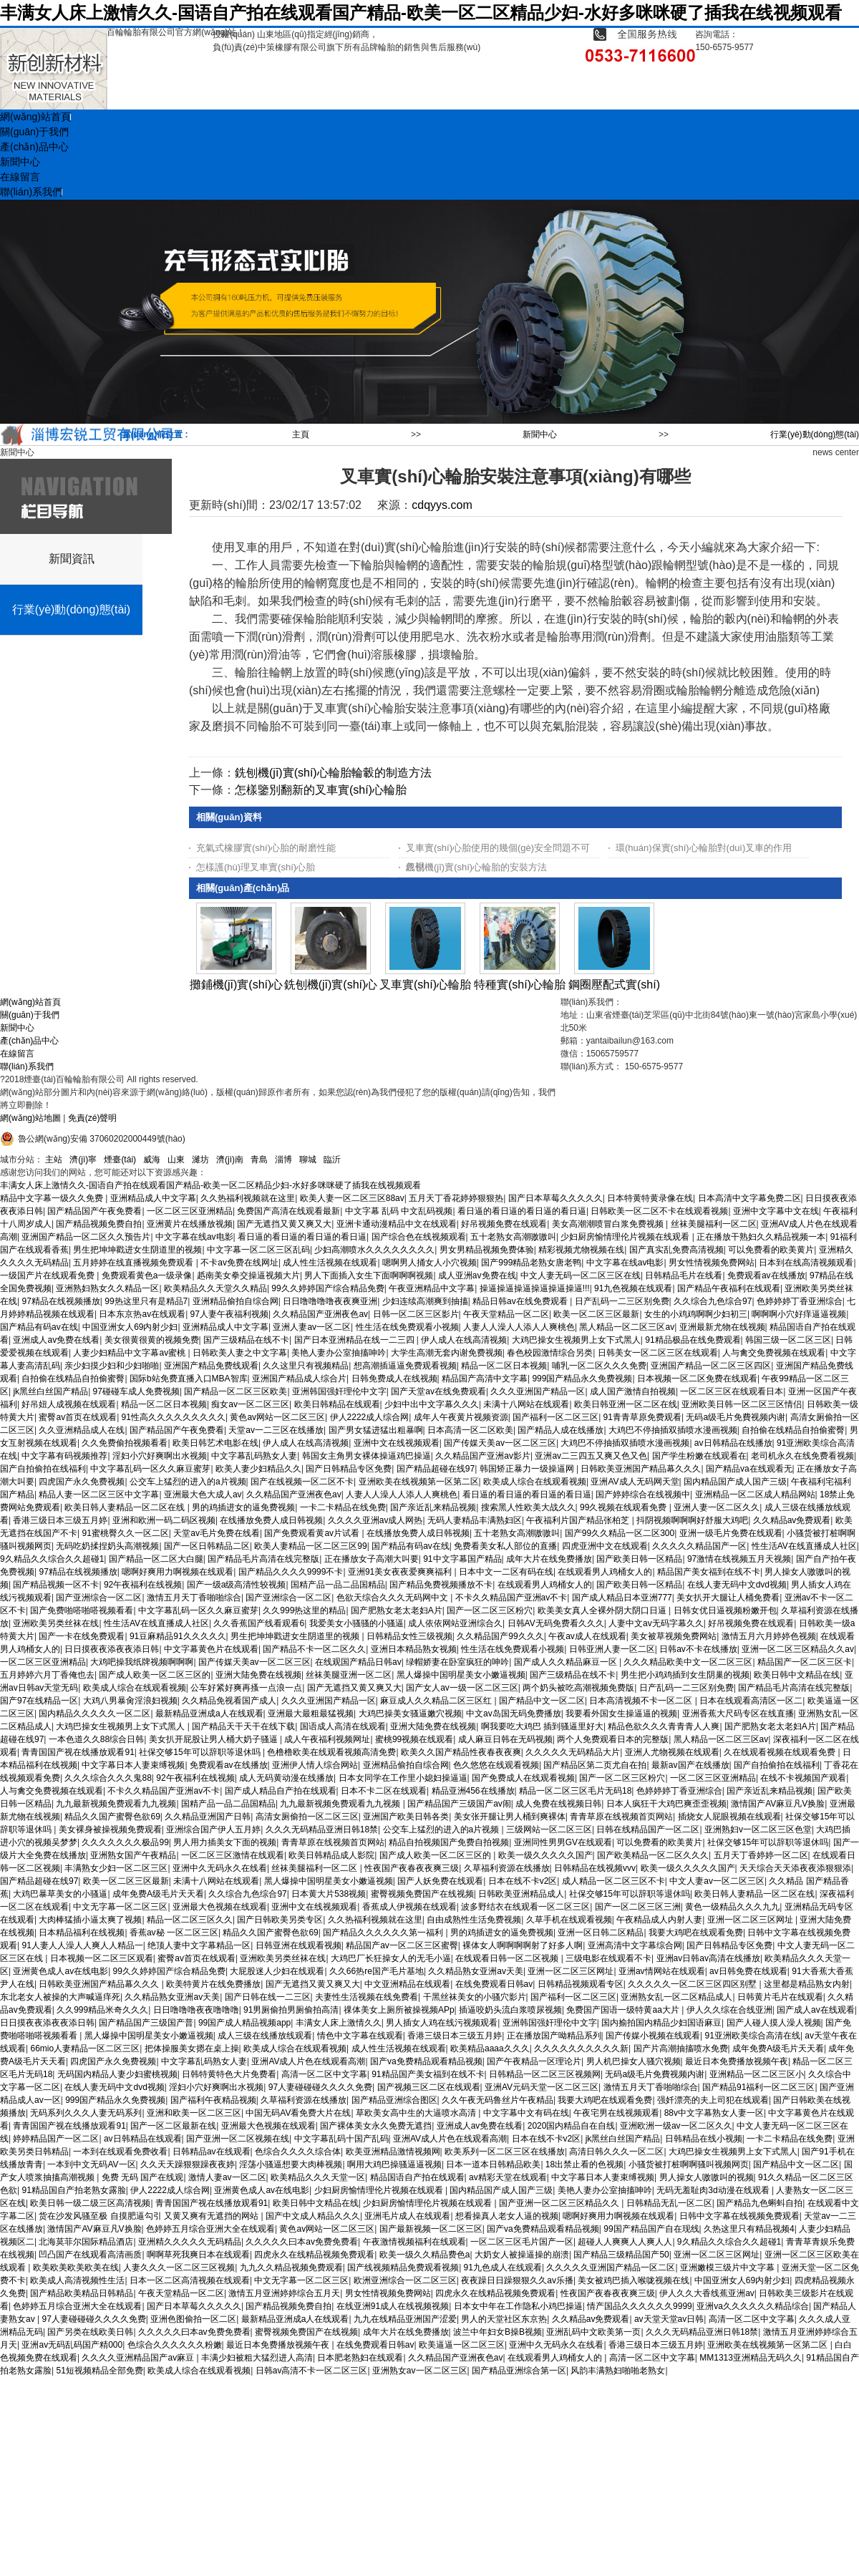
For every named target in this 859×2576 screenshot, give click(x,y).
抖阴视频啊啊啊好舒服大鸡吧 (692, 1520)
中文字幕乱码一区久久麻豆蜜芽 (150, 1469)
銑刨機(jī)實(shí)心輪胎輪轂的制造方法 (333, 773)
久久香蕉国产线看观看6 (258, 1623)
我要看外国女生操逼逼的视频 (621, 1714)
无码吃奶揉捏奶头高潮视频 (107, 1546)
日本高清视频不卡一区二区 (641, 1701)
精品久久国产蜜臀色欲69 (112, 1817)
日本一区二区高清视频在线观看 (190, 2280)
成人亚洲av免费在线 (477, 1275)
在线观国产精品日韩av (358, 1662)
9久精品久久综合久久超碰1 (52, 1559)
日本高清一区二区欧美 (470, 1430)
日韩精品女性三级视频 (409, 1636)
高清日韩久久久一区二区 (616, 2152)
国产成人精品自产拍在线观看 (280, 1791)
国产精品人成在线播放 (560, 1430)
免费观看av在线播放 (766, 1275)
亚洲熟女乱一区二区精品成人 (676, 1997)
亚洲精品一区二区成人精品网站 (755, 1494)
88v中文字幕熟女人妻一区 (714, 2113)
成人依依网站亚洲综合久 (455, 1623)
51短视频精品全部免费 (99, 2371)
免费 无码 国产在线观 (143, 2177)
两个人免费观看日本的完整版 (613, 1739)
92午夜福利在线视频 (143, 1585)
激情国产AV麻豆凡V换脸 (778, 1804)
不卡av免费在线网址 (239, 1263)
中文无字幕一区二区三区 (120, 1907)
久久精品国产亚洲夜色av (320, 1314)
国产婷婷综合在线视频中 (643, 1494)
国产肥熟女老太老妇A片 (396, 1610)
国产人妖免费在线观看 (440, 1881)
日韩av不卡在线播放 (698, 1649)
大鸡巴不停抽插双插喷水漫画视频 (672, 1430)
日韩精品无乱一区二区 (669, 2203)
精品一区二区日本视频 (504, 1366)
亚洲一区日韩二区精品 (601, 1933)
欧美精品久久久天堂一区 (318, 2177)
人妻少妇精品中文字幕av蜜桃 (130, 1353)
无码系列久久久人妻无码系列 (86, 2113)
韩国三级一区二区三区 (788, 1340)
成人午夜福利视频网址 (327, 1739)
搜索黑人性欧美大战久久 (528, 1507)
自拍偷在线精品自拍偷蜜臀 (73, 1379)
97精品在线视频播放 (60, 1301)
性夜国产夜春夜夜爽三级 (411, 1868)
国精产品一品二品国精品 (338, 1585)
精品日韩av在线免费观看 (521, 1301)
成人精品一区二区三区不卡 (613, 1881)
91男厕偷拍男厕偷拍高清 (291, 2010)
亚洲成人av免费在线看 (56, 1340)
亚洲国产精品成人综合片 (299, 1379)
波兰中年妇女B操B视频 (497, 2332)
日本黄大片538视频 (328, 1894)
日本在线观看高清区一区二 (750, 1701)
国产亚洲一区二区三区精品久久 (560, 2203)
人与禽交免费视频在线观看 (773, 1353)
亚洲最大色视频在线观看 (220, 1907)
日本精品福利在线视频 (82, 1933)
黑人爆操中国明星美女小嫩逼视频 (461, 1675)
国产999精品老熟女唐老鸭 (531, 1263)
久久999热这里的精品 (304, 1610)
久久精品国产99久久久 (500, 1636)
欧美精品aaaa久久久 (490, 2048)
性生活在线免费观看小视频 (407, 1327)
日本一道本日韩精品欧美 (493, 2164)
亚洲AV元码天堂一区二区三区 (541, 2087)
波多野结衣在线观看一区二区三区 (525, 1907)
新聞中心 (540, 434)
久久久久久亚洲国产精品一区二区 (610, 2267)
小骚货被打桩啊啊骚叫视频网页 (689, 2164)
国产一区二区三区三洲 (638, 1907)
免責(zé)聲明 (92, 1118)
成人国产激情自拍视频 (633, 1391)
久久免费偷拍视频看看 (125, 1443)
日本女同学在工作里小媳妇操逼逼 (403, 1778)
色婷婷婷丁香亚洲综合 (800, 1301)
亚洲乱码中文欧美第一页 (593, 2332)
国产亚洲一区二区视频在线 (237, 2139)
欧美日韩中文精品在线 (797, 1675)
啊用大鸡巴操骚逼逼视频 (394, 2164)
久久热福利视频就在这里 (247, 1198)
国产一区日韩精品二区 (207, 1546)
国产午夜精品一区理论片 (534, 2061)
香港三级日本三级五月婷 (60, 1520)
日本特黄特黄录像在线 (650, 1198)
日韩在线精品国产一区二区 (647, 1829)
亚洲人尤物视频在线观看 (672, 1752)
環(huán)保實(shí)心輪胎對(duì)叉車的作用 (704, 847)
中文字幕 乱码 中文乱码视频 (399, 1211)
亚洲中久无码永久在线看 (220, 1868)
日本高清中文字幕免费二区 (749, 1198)
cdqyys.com (442, 505)
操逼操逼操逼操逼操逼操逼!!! (535, 1288)
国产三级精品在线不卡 (246, 1340)
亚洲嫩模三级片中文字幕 (728, 2267)
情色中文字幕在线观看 (360, 2036)
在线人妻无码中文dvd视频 (737, 1585)
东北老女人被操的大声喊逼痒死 (60, 1997)
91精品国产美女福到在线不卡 (428, 2074)
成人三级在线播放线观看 (265, 2036)
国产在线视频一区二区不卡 (302, 1482)
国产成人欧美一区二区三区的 (154, 1675)
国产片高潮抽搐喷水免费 (681, 2048)
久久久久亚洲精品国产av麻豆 (139, 2358)
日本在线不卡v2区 (523, 1881)
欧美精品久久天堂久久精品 (215, 1288)
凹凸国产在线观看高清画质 (90, 2255)
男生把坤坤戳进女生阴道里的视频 (137, 1250)
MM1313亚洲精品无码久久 (750, 2358)
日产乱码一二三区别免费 (622, 1301)
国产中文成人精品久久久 (313, 2216)
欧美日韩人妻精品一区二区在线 (125, 1507)
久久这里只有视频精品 (306, 1366)
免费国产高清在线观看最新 (288, 1211)
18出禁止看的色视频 (584, 2164)
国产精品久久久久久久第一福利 (384, 1933)
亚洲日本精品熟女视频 (414, 1649)
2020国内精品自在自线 (572, 2126)
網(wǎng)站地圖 (30, 1118)
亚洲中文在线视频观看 (397, 1443)
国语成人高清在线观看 (343, 1726)
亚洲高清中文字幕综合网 (635, 1945)
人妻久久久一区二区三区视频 (179, 2267)
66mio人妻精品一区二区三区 (85, 2048)
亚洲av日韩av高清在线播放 (708, 1958)
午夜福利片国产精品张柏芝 (578, 1520)
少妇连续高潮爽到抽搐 (425, 1301)
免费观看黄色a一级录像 (147, 1275)
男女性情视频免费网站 (711, 1263)
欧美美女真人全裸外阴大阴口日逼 (603, 1610)
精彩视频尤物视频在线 (581, 1250)
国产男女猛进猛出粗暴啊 (376, 1430)
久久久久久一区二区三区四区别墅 (693, 1984)
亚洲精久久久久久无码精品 (189, 2242)
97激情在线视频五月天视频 (739, 1559)
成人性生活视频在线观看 (330, 1263)
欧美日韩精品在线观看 (337, 1404)
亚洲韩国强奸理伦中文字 (339, 1391)
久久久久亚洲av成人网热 (375, 1520)
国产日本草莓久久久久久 (555, 1198)
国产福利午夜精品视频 (213, 2100)
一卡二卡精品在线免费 (343, 1507)
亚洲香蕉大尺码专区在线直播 (738, 1714)
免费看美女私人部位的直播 (505, 1546)
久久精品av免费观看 (792, 1520)
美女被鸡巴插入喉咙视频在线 (633, 2280)
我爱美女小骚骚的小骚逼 (356, 1623)
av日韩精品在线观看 (143, 2139)
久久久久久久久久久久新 (581, 2048)
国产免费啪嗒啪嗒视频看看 (81, 1610)
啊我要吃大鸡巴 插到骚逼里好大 (542, 1726)
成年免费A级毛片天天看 (158, 1894)
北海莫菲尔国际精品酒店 (86, 2242)
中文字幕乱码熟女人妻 (254, 1456)
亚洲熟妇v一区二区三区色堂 (758, 1829)
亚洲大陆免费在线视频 (258, 1675)
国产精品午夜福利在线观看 (728, 1288)
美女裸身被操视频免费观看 (110, 1829)
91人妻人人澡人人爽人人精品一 (81, 1945)
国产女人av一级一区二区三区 (462, 1688)
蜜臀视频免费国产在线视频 (422, 1894)
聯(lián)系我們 (27, 1066)
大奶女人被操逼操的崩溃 (522, 2255)
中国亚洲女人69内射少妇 (130, 1327)
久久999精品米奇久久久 (102, 2010)
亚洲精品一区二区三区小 (756, 2074)
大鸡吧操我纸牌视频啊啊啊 (141, 1662)
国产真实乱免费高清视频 (676, 1250)
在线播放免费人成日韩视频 (271, 1520)
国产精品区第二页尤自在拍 (594, 1765)
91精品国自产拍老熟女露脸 (73, 2190)
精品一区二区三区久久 (190, 1920)
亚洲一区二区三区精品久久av (798, 1649)
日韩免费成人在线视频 (394, 1379)
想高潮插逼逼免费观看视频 (405, 1366)
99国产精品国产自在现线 (651, 2229)
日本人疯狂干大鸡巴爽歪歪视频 (666, 1804)
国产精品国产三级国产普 (146, 2023)
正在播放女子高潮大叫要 (371, 1559)
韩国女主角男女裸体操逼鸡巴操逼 (366, 1456)
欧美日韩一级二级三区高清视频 (90, 2203)
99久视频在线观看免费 (624, 1507)
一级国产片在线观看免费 (48, 1275)
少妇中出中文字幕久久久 (431, 1404)
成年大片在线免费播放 (549, 1559)
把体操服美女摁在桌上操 (192, 2048)
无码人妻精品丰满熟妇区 (474, 1520)
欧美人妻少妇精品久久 (258, 1469)
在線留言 (17, 1054)
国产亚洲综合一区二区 (99, 1598)
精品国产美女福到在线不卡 (708, 1572)
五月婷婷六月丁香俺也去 (47, 1675)
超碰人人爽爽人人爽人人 (625, 2242)
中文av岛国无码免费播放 (513, 1714)
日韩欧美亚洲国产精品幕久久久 (641, 1469)
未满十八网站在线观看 (526, 1404)
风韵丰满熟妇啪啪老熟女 (618, 2371)
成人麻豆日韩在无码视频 (505, 1739)
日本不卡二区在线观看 (384, 1791)
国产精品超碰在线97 (436, 1469)
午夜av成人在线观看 (587, 1636)
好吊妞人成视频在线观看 (68, 1404)
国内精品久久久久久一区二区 (94, 1714)
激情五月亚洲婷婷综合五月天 (284, 2293)
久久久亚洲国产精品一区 (537, 1391)
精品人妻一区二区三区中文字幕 (99, 1494)
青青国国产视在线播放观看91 (77, 1752)
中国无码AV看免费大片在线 (298, 2113)
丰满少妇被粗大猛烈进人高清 (257, 2358)
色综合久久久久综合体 (298, 2152)
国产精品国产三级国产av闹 (459, 1804)
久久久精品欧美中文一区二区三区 (687, 1662)
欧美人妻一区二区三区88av (352, 1198)
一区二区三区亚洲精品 (190, 1211)
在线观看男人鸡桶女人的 (605, 1572)
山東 (176, 1160)
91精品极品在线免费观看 (692, 1340)
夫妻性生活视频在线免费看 (366, 1997)
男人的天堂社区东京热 (504, 2319)
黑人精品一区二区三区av (626, 1327)
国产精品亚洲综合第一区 (519, 2371)
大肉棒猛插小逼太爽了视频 (90, 1920)
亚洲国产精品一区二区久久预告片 (85, 1237)
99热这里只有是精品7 (146, 1301)
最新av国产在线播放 (690, 1765)
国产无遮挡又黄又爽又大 (284, 1224)
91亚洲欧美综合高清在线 (752, 2036)
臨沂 (332, 1160)
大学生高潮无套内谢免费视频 (447, 1353)
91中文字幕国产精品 (462, 1559)
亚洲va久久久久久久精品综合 (753, 2306)
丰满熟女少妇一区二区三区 (116, 1868)
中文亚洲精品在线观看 (407, 1984)
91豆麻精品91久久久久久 (178, 1636)
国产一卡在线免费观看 (82, 1636)
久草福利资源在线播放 (507, 1868)
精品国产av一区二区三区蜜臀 (402, 1945)
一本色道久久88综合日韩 (96, 1739)
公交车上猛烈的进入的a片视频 (188, 1482)
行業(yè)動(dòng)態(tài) (814, 434)
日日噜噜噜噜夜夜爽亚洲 (330, 1301)
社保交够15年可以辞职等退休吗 (201, 1752)
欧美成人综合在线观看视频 (534, 1482)
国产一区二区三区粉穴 (490, 1610)
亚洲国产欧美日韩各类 (406, 1817)
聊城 (307, 1160)
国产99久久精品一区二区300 (619, 1533)
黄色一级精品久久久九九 (732, 1907)
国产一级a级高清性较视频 (236, 1585)
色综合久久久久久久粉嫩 (174, 2345)
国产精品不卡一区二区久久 (314, 1649)
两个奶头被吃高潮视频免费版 (578, 1688)
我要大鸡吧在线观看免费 (696, 1933)
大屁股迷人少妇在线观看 (277, 1971)
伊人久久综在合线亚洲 (729, 2010)
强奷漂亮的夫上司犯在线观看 (713, 2100)
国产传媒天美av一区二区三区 (500, 1443)
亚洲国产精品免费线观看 (211, 1366)
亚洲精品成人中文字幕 (153, 1198)
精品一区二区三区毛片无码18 (575, 1791)
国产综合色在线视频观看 (419, 1237)
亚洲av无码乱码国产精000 (71, 2345)
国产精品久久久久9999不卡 (291, 1572)
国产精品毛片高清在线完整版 (263, 1559)
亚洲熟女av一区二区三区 (419, 2371)
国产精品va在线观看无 (749, 1469)
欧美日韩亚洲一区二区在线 (625, 1404)
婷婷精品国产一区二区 (56, 2139)
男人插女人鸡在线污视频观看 (442, 2023)
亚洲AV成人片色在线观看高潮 (308, 2061)
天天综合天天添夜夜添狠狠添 (795, 1868)
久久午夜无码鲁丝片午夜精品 (497, 2100)
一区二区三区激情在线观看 (232, 1855)
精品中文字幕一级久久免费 (52, 1198)
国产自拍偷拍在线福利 (43, 1469)
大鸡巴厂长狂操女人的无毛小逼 (391, 1958)
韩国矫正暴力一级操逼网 (528, 1469)
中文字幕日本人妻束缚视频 (133, 1765)
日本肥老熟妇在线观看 (360, 2358)
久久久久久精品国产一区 (699, 1546)
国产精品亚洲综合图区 (394, 2100)
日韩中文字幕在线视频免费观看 (739, 2216)
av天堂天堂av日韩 (669, 2319)
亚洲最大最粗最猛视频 (311, 1714)
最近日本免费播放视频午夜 (736, 2061)
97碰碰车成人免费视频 (136, 1391)
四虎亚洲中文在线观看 (605, 1546)
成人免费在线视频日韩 (558, 1804)
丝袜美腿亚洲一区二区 (349, 1675)
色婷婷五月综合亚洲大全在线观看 (210, 2229)
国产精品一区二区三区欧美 (235, 1391)
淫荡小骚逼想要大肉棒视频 (290, 2164)
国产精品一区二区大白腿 (156, 1559)
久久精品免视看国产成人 (229, 1701)
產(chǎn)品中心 (29, 1041)
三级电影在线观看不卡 (608, 1958)
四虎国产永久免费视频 (82, 1482)
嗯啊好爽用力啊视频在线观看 (177, 1572)
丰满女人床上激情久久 (339, 2023)
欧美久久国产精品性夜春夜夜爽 (461, 1752)
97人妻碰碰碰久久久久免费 (320, 2087)
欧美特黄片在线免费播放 (213, 1984)
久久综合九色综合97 (713, 1301)
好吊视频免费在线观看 (504, 1224)
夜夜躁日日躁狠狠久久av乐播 (517, 2280)
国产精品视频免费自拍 (99, 1224)
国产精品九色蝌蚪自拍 (759, 2203)
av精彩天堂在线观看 (508, 2177)
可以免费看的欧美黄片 (771, 1250)
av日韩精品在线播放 (733, 1443)
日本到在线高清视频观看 (806, 1263)
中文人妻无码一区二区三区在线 (580, 1275)
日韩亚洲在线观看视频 (298, 1945)
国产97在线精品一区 (39, 1701)
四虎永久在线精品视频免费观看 (314, 2255)
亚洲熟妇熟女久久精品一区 (107, 1288)
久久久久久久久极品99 (125, 1842)
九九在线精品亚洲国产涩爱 (405, 2319)
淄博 (283, 1160)
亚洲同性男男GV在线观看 (563, 1842)
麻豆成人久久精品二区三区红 (437, 1701)
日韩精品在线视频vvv (595, 1868)
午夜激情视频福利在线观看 (414, 2242)
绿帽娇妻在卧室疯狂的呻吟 (457, 1662)
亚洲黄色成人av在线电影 (60, 1971)
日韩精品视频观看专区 (580, 1984)
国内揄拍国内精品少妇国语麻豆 (661, 2023)
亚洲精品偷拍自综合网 (235, 1301)
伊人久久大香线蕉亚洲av (706, 2293)
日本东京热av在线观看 (142, 1314)
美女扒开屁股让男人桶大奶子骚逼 (214, 1739)
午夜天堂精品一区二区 (506, 1314)
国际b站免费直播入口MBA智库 (189, 1379)
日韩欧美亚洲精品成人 (521, 1894)
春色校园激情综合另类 (550, 1353)
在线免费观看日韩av (494, 1984)
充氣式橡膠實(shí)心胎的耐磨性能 (266, 847)
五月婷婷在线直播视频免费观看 (134, 1263)
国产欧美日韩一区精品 (639, 1559)
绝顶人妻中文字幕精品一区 (199, 1945)
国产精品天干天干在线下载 (243, 1726)
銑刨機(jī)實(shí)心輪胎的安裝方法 (476, 867)
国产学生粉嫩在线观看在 (699, 1456)
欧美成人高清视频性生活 (77, 2280)
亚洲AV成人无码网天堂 (635, 1482)
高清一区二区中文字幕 (324, 2074)
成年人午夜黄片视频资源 (461, 1417)
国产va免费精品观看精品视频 (426, 2061)
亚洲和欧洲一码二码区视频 (163, 1520)
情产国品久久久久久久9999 (639, 2306)
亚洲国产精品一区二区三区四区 (711, 1366)
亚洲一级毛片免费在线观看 (730, 1533)
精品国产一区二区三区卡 (804, 1662)
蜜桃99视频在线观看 (414, 1739)
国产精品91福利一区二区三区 (758, 2087)
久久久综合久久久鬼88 (107, 1778)
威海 (151, 1160)
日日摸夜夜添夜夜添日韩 (111, 1649)
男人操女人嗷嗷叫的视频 (706, 2177)
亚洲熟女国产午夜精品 (133, 1855)
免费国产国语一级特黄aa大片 (623, 2010)
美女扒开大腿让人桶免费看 (728, 1598)
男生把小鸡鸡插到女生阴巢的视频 (685, 1675)
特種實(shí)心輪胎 (520, 984)
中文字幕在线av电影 (194, 1237)
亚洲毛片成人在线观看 (407, 2216)
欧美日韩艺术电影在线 (215, 1443)
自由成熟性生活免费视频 (474, 1920)
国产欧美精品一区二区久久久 (653, 1855)
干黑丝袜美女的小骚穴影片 (474, 1997)
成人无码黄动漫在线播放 (286, 1778)
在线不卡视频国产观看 (803, 1778)
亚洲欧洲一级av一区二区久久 (676, 2126)
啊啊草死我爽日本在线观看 (198, 2255)
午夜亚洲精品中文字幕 (432, 1288)
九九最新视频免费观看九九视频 (116, 1804)
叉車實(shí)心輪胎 (425, 984)
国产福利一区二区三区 (555, 1417)
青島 (259, 1160)
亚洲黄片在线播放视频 (190, 1224)
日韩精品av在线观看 (212, 2152)
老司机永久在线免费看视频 (802, 1456)
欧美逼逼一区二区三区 (462, 2345)
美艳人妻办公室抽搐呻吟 (338, 1353)
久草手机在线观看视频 (569, 1920)
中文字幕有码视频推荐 (64, 1456)
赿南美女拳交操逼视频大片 (248, 1275)
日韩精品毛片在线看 (683, 1275)
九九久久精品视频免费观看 (291, 2267)
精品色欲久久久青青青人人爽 (663, 1726)
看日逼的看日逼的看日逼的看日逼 (521, 1211)
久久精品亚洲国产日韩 (208, 1817)
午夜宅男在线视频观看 (616, 2113)
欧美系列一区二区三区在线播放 (505, 2152)
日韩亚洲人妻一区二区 (612, 1649)
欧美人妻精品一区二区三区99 (310, 1546)
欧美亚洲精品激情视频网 (393, 2152)
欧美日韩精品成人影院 (331, 1855)
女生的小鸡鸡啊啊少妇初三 (695, 1314)
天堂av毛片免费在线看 (216, 1533)
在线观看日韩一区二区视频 (507, 1958)
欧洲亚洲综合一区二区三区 (405, 2280)
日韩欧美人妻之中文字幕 (240, 1353)
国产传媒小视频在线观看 (653, 2036)
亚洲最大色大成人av (203, 1494)
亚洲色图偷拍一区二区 (193, 2319)
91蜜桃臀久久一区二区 (125, 1533)
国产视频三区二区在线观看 (428, 2087)
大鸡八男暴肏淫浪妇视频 (130, 1701)
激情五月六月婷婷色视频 (769, 1636)
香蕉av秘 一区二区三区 (174, 1933)
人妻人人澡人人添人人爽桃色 (519, 1327)
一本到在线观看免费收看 (120, 2152)
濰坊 (200, 1160)
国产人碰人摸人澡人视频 (774, 2023)
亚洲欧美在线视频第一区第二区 (419, 1482)
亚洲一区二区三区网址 (751, 1920)
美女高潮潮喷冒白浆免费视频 (609, 1224)
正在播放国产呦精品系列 (554, 2036)
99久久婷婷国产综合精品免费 (327, 1288)
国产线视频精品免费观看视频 (403, 2267)
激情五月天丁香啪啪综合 (194, 1598)
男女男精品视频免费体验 (487, 1250)
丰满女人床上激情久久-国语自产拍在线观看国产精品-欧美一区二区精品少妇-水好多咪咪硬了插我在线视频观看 (421, 12)
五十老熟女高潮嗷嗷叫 (513, 1237)
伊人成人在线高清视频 (464, 1340)
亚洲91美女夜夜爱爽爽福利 (401, 1572)
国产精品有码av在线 (39, 1327)
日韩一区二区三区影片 (416, 1314)
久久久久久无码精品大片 (572, 1752)
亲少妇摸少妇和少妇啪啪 (111, 1366)
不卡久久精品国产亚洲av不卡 (511, 1598)
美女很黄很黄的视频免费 (152, 1340)
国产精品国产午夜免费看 (94, 1211)
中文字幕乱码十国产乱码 (341, 2139)
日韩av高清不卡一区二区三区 (312, 2371)
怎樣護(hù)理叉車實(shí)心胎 (255, 867)
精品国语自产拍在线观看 (417, 2177)
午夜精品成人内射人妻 (659, 1920)
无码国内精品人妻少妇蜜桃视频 (117, 2074)
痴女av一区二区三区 (250, 1404)
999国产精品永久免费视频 (582, 1379)
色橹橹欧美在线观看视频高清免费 (331, 1752)
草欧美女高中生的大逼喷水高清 (417, 2113)
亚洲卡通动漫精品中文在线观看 (396, 1224)
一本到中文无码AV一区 (91, 2164)
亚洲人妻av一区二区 (312, 1327)
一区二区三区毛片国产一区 (521, 2242)
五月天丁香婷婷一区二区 (761, 1855)
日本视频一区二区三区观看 (101, 1958)
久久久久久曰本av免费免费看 (302, 2242)
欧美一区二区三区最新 (596, 1314)
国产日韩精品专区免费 (349, 1469)
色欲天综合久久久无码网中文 (393, 1598)
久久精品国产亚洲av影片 (482, 1456)
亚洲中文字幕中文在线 (776, 1211)
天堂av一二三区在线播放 (276, 1430)
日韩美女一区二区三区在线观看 (658, 1353)
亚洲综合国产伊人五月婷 (213, 1829)
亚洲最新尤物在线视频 (722, 1327)
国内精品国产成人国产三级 (735, 1482)
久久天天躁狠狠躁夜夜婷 (187, 2164)
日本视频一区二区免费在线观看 (697, 1379)
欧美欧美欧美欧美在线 (76, 2267)
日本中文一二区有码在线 (506, 1572)
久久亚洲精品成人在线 (82, 1430)
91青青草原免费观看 (642, 1417)
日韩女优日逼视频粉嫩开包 (725, 1610)
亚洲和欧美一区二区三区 (194, 2113)
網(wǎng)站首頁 (30, 1002)
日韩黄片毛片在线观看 (780, 1997)
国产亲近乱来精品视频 (433, 1507)
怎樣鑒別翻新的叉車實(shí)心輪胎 (321, 790)
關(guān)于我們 (29, 1015)
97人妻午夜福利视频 (229, 1314)
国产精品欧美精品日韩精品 (81, 2293)
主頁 (300, 434)
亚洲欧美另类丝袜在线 (56, 1623)
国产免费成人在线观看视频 (523, 1778)
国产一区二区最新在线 (173, 2126)
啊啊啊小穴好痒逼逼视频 (799, 1314)
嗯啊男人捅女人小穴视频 (429, 1263)
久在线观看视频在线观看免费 (781, 1752)
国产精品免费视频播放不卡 (440, 1585)
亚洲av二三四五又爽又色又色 (591, 1456)
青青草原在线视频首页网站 (621, 1817)
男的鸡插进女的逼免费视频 (243, 1507)
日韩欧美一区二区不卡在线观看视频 (659, 1211)
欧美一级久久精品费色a (424, 2255)
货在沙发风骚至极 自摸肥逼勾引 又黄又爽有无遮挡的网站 (150, 2216)
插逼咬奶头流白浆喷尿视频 (510, 2010)
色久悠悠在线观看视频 (496, 1765)
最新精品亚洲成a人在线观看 (209, 1714)
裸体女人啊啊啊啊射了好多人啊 (522, 1945)
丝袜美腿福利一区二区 (714, 1224)
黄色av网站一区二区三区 (277, 1417)
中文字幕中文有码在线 (526, 2113)
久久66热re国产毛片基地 (376, 1971)
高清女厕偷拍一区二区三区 (307, 1817)
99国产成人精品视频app (244, 2023)
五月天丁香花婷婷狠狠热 (456, 1198)
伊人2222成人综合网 (369, 1417)
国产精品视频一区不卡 (56, 1585)
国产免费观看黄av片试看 (312, 1533)
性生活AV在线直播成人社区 (804, 1546)
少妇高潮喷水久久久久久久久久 (374, 1250)
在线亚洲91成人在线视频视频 (392, 2306)
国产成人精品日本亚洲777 (622, 1598)
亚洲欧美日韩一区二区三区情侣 (741, 1404)
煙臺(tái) (120, 1160)
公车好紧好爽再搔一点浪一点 (246, 1688)
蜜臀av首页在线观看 (78, 1417)
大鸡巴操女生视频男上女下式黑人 (576, 1340)
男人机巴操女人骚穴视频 (633, 2061)
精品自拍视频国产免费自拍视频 (449, 1842)
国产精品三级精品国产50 (621, 2255)
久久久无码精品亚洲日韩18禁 (322, 1829)
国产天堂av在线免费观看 (438, 1391)
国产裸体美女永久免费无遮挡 (376, 2126)
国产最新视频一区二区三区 (430, 2229)
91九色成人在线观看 (503, 2267)
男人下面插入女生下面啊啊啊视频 (368, 1275)
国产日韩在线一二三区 (268, 1997)
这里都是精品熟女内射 (807, 1984)
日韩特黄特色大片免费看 (229, 2074)
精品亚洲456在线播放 (473, 1791)
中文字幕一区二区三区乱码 (258, 1250)
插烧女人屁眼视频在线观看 (729, 1817)
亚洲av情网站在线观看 (661, 1971)
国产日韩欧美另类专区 (280, 1920)
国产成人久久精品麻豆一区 (566, 1662)
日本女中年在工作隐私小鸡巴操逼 (518, 2306)
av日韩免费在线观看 (748, 1971)
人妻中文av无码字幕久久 (656, 1623)
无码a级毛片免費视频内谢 (735, 1417)
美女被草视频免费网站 (674, 1636)
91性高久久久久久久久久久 (173, 1417)
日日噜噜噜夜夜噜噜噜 (196, 2010)
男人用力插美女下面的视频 (224, 1842)
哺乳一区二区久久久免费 (599, 1366)
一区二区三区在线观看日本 (731, 1391)
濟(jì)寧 (83, 1160)
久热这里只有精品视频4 (749, 2229)
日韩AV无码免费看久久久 (556, 1623)
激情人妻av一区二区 (227, 2177)
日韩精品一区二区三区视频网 (545, 2074)
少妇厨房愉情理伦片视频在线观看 (625, 1237)
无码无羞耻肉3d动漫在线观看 (714, 2190)
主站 (53, 1160)
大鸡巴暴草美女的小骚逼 (60, 1894)
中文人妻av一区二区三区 (717, 1881)
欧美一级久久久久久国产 (545, 1855)
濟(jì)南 (229, 1160)
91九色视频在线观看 (633, 1288)
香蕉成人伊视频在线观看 (409, 1907)
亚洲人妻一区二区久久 (716, 1507)
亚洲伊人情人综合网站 (315, 1765)
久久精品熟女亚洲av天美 (475, 1971)
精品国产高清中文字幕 (485, 1379)
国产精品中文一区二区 (542, 1701)
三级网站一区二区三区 (549, 1829)
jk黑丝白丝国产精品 (50, 1391)
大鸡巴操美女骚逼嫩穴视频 (410, 1714)
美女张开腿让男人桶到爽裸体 (510, 1817)
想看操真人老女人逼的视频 (506, 2216)
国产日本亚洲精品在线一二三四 (355, 1340)
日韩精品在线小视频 (703, 2139)
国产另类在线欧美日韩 (90, 2332)
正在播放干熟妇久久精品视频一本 (761, 1237)
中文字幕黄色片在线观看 (211, 1649)
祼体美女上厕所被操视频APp (399, 2010)
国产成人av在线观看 (816, 2010)
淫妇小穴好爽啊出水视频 (159, 1456)
